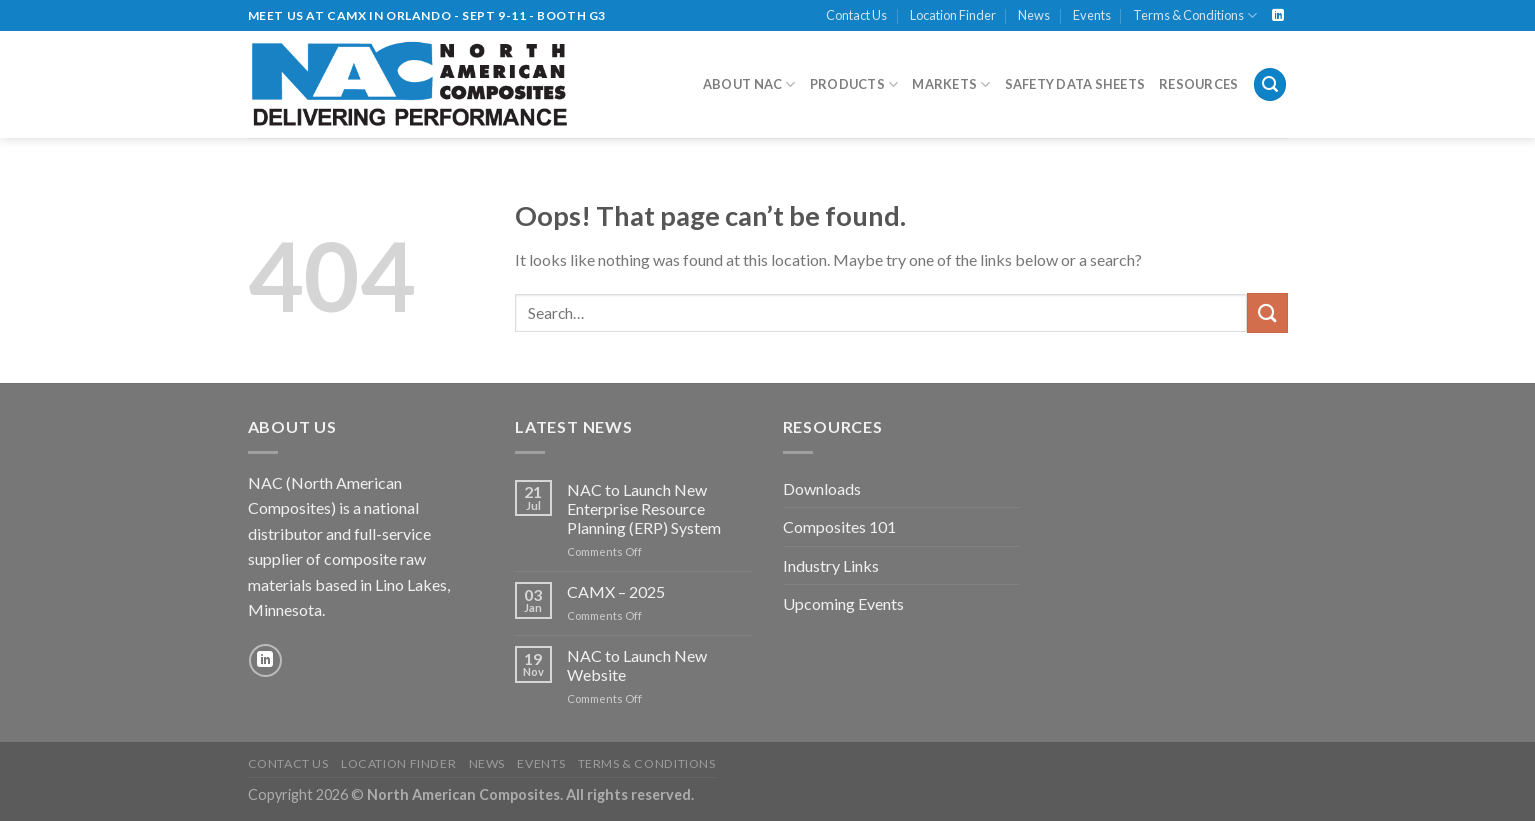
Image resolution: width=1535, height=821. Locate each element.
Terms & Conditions (1195, 15)
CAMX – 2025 (616, 591)
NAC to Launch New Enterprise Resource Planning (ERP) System (644, 508)
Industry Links (831, 565)
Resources (1198, 84)
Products (854, 84)
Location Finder (953, 15)
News (1034, 15)
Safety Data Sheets (1075, 84)
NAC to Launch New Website (637, 665)
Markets (951, 84)
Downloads (822, 488)
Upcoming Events (843, 603)
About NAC (749, 84)
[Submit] (1267, 312)
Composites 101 (839, 526)
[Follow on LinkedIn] (1278, 16)
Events (1092, 15)
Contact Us (856, 15)
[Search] (1270, 84)
